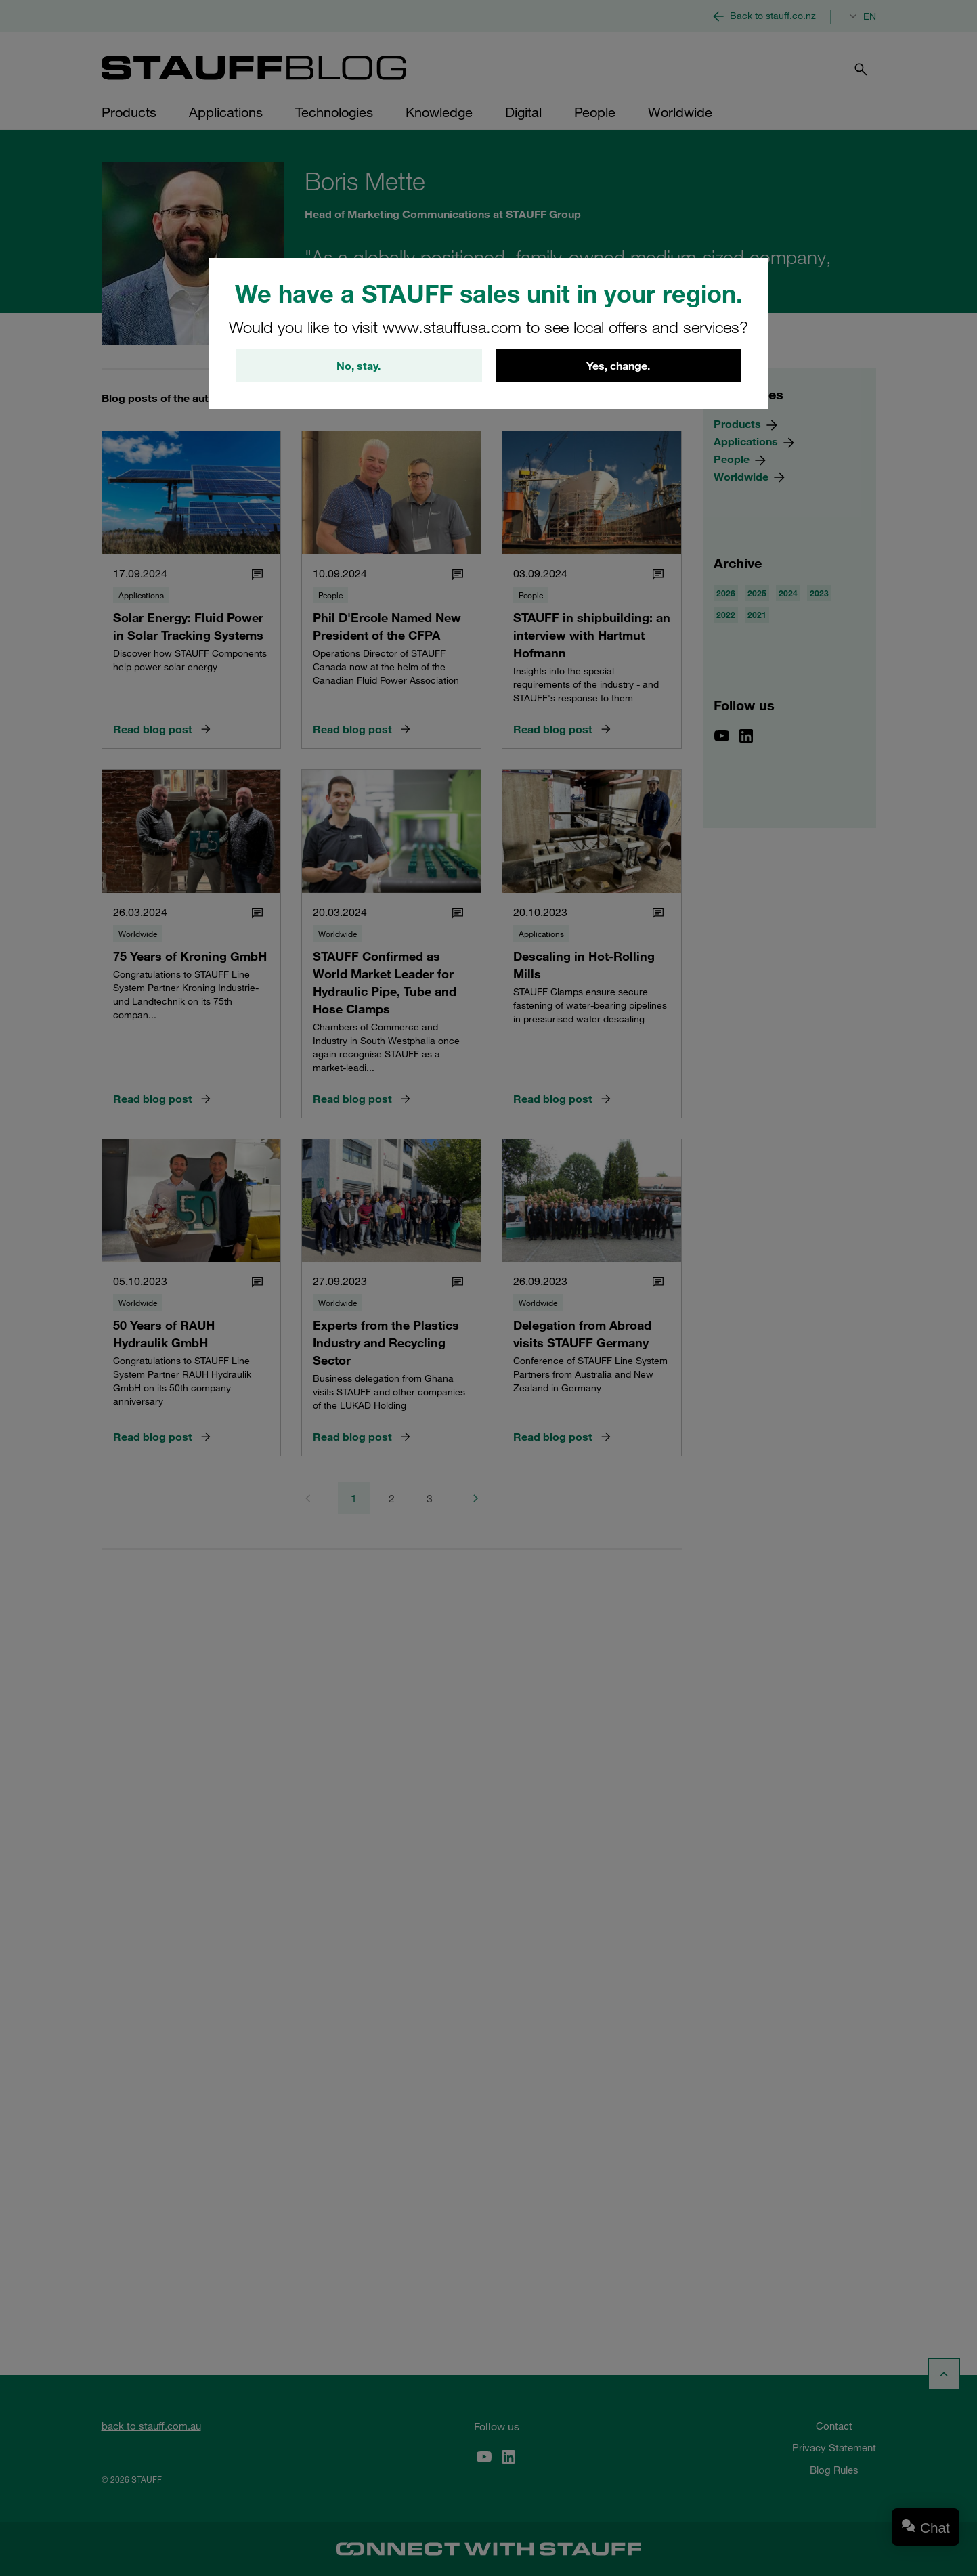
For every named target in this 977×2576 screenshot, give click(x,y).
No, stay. (358, 365)
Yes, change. (618, 365)
